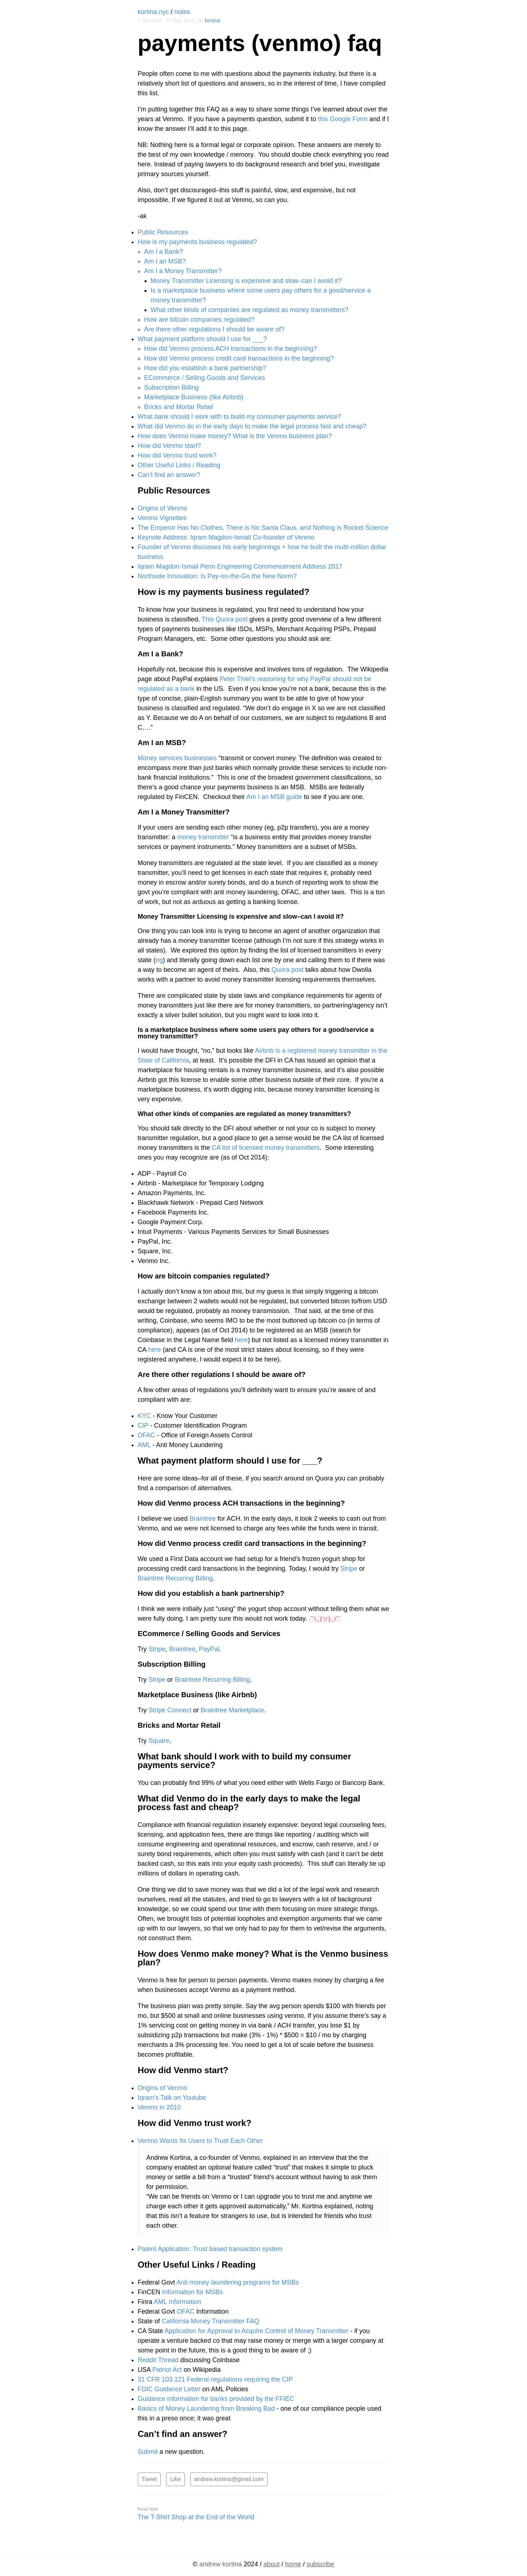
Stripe (348, 1568)
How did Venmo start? (169, 445)
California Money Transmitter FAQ (210, 2321)
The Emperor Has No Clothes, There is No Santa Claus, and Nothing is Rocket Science (263, 527)
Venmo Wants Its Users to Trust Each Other (200, 2140)
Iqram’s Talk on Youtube (172, 2097)
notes (182, 11)
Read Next (148, 2507)
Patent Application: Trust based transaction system (210, 2249)
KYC (144, 1415)
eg (159, 960)
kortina (212, 20)
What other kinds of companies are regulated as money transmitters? (250, 309)
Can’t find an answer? (169, 474)
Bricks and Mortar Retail (178, 406)
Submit (148, 2451)
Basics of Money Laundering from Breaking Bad (206, 2408)
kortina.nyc (153, 11)
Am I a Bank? (163, 251)
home (293, 2562)
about (271, 2562)
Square (159, 1740)
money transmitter (203, 837)
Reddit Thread (158, 2360)
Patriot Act (167, 2369)
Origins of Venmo (162, 508)
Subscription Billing (171, 387)
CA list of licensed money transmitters (266, 1147)
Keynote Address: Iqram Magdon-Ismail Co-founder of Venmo (226, 537)
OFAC (146, 1435)
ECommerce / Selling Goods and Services (204, 377)
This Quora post (224, 619)
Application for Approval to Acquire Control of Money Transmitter (257, 2330)
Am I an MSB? (165, 261)
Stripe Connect (170, 1710)
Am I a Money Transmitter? (183, 271)
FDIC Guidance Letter (169, 2389)
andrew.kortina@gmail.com (229, 2479)
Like (175, 2479)
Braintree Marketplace (232, 1710)
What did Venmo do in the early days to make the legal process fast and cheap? (252, 426)
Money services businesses (177, 758)
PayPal (209, 1649)
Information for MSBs (192, 2292)
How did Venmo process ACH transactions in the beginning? (230, 348)
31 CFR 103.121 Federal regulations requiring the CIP (215, 2379)
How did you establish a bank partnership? (205, 368)
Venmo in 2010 (159, 2107)
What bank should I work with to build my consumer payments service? (239, 416)
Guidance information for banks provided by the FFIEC (216, 2398)
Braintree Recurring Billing (175, 1578)
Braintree (203, 1518)
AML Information (177, 2301)
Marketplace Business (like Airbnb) (194, 397)
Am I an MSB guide (274, 796)
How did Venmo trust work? (177, 455)
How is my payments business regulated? (197, 241)
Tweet (149, 2479)
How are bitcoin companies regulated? (199, 319)
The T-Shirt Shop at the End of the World (196, 2515)
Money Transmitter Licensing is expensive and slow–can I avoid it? (246, 280)
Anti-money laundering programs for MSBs (238, 2282)
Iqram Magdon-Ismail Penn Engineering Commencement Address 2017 (240, 566)
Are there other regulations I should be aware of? (214, 329)
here (241, 1340)
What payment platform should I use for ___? (202, 339)
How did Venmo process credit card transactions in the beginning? (239, 358)
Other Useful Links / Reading (179, 465)
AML (144, 1444)
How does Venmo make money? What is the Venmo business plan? (235, 436)
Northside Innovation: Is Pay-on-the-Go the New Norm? (217, 576)
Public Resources (163, 232)
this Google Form (343, 119)
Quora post (288, 969)
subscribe (320, 2562)
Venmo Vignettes (162, 518)
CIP (143, 1425)
